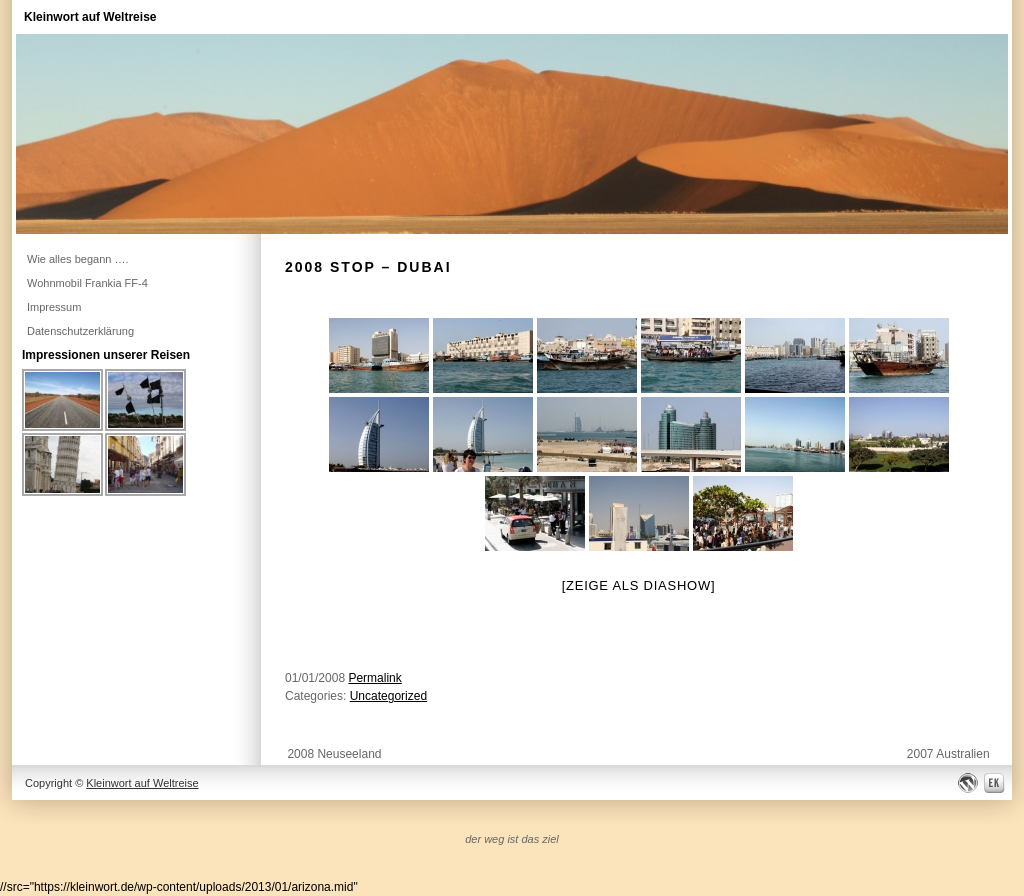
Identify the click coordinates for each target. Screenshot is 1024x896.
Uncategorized (388, 696)
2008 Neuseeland (334, 754)
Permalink (374, 678)
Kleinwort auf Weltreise (90, 17)
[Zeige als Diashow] (639, 585)
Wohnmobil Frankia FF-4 (87, 283)
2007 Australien (948, 754)
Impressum (54, 307)
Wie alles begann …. (78, 259)
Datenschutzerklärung (80, 331)
